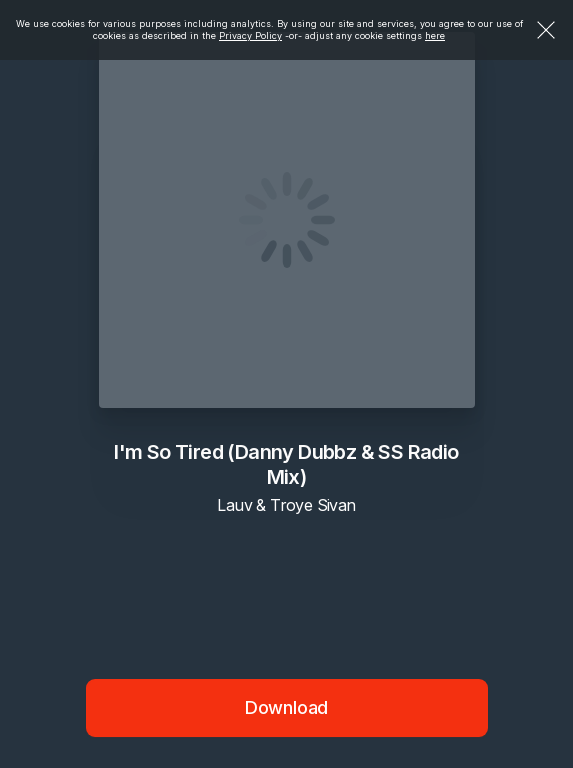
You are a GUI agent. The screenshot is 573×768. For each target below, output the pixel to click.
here (435, 35)
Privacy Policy (250, 35)
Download (287, 707)
